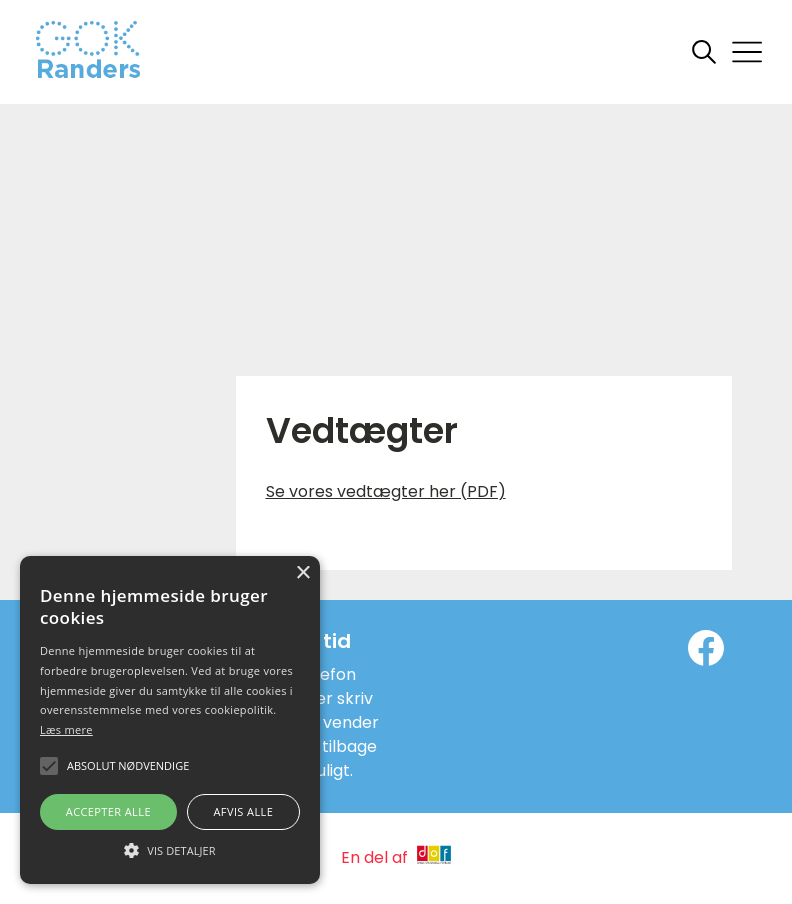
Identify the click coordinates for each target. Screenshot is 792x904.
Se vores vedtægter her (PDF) (386, 491)
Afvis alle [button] (243, 811)
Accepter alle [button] (108, 811)
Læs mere (66, 729)
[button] (170, 849)
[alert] (170, 720)
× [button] (302, 573)
